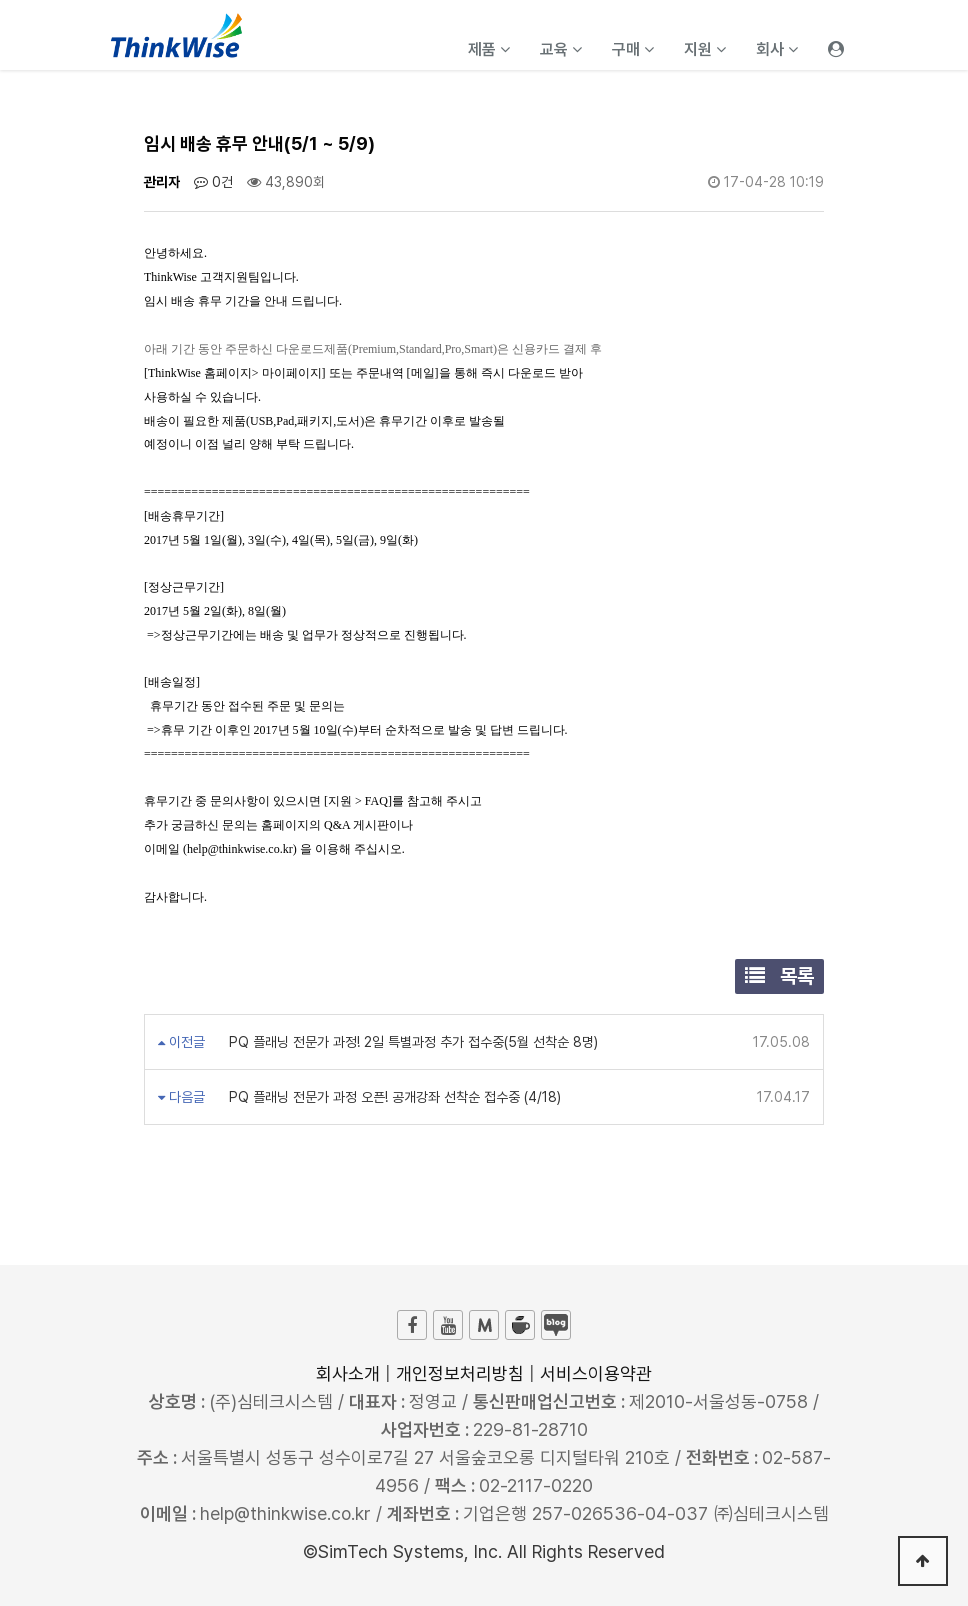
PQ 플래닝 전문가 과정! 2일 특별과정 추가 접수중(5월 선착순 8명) (411, 1042)
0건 (213, 182)
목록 (779, 976)
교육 (561, 49)
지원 (705, 49)
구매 (633, 49)
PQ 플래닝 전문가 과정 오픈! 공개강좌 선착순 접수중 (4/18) (393, 1097)
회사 (777, 49)
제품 (489, 49)
